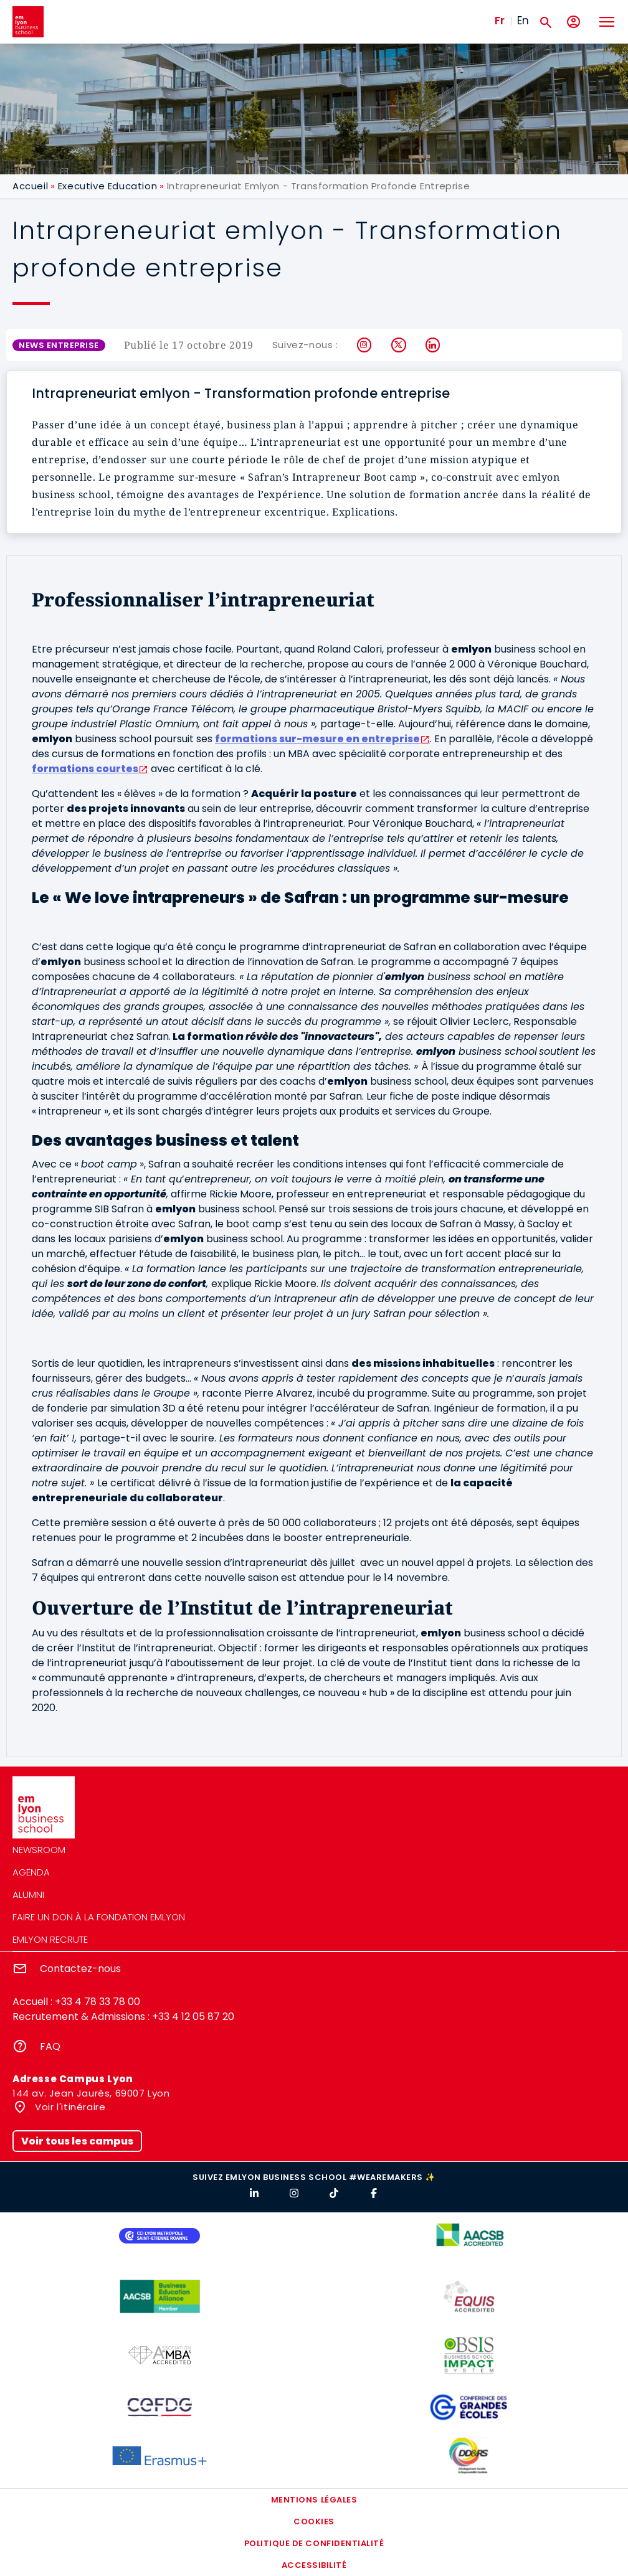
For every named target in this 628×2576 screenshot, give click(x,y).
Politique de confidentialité (314, 2543)
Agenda (31, 1872)
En (523, 20)
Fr (500, 20)
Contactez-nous (80, 1968)
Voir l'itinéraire (69, 2106)
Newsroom (38, 1849)
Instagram (365, 344)
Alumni (28, 1894)
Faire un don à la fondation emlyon (98, 1916)
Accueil (30, 185)
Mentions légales (314, 2500)
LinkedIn (433, 344)
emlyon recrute (50, 1939)
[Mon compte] (573, 22)
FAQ (50, 2046)
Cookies (314, 2521)
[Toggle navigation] (606, 22)
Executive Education (107, 185)
